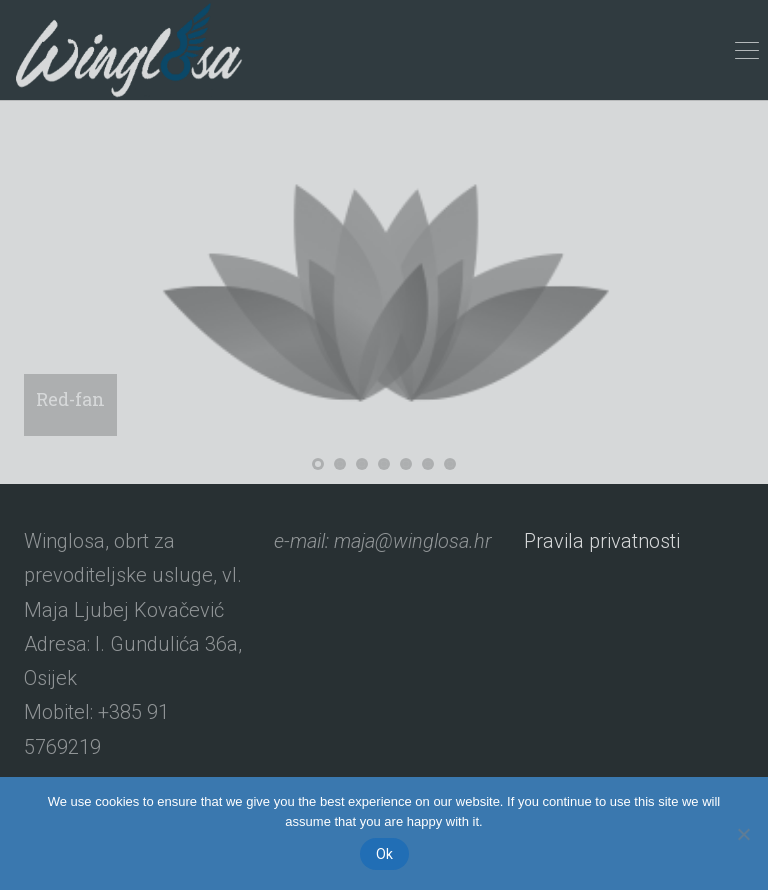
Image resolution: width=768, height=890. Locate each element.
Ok (384, 854)
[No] (743, 834)
